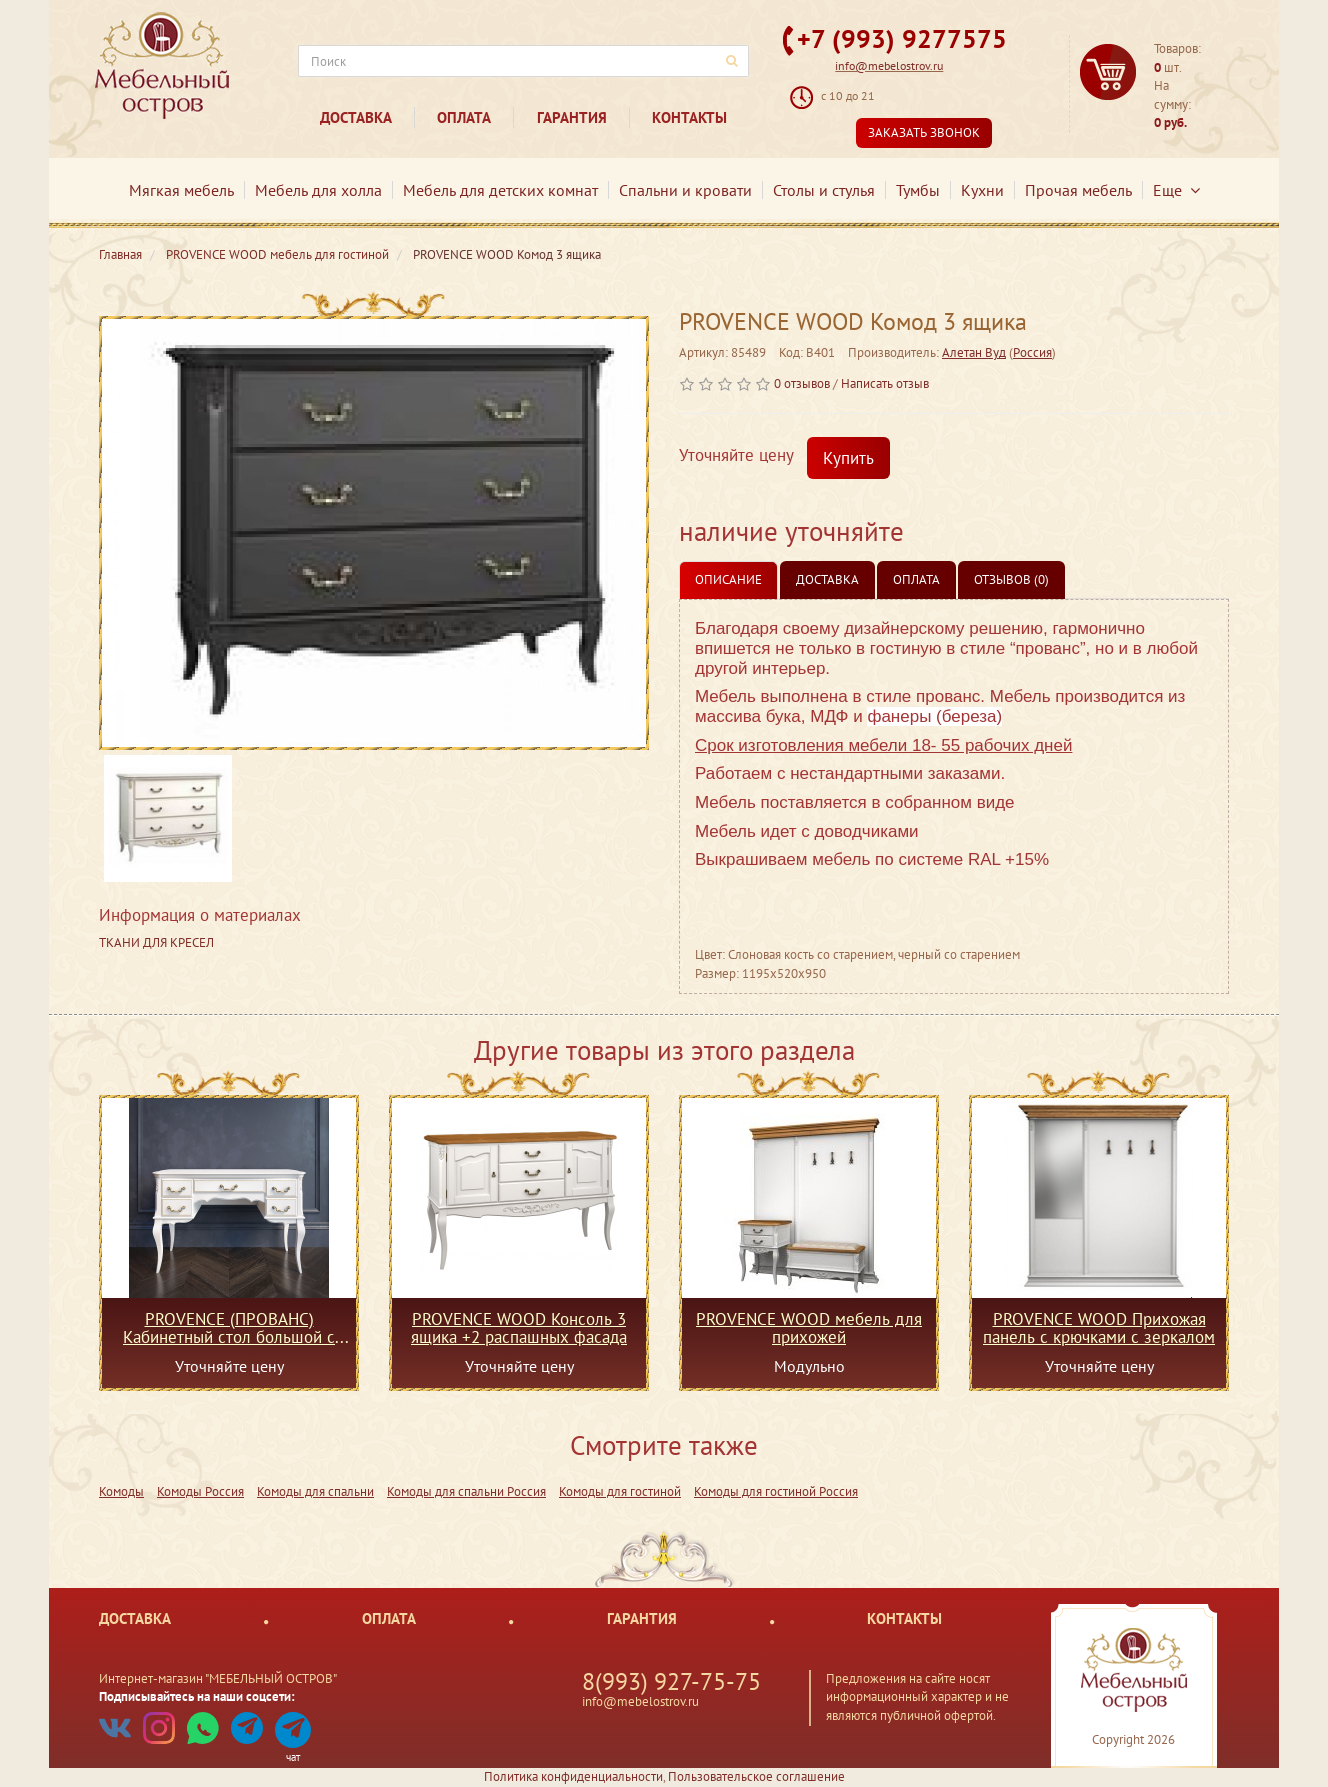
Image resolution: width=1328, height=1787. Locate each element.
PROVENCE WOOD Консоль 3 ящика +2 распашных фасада (519, 1328)
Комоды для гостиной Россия (776, 1491)
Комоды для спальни (315, 1491)
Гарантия (572, 117)
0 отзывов (802, 383)
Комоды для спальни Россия (466, 1491)
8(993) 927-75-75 (671, 1681)
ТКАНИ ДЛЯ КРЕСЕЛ (156, 942)
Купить (848, 458)
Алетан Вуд (974, 352)
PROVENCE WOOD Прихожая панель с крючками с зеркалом (1099, 1328)
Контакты (689, 117)
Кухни (982, 190)
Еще (1176, 190)
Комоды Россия (200, 1491)
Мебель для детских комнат (500, 190)
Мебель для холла (318, 190)
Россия (1032, 352)
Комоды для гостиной (620, 1491)
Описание (728, 579)
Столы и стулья (824, 190)
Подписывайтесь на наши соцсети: (197, 1696)
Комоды (121, 1491)
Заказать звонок (924, 132)
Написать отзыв (885, 383)
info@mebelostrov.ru (889, 65)
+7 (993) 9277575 (902, 38)
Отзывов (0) (1011, 579)
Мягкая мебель (181, 190)
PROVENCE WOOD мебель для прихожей (809, 1328)
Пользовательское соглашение (756, 1776)
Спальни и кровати (685, 190)
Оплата (464, 117)
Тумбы (918, 190)
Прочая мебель (1078, 190)
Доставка (356, 117)
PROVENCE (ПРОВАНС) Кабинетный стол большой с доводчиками (229, 1328)
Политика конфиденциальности (573, 1776)
